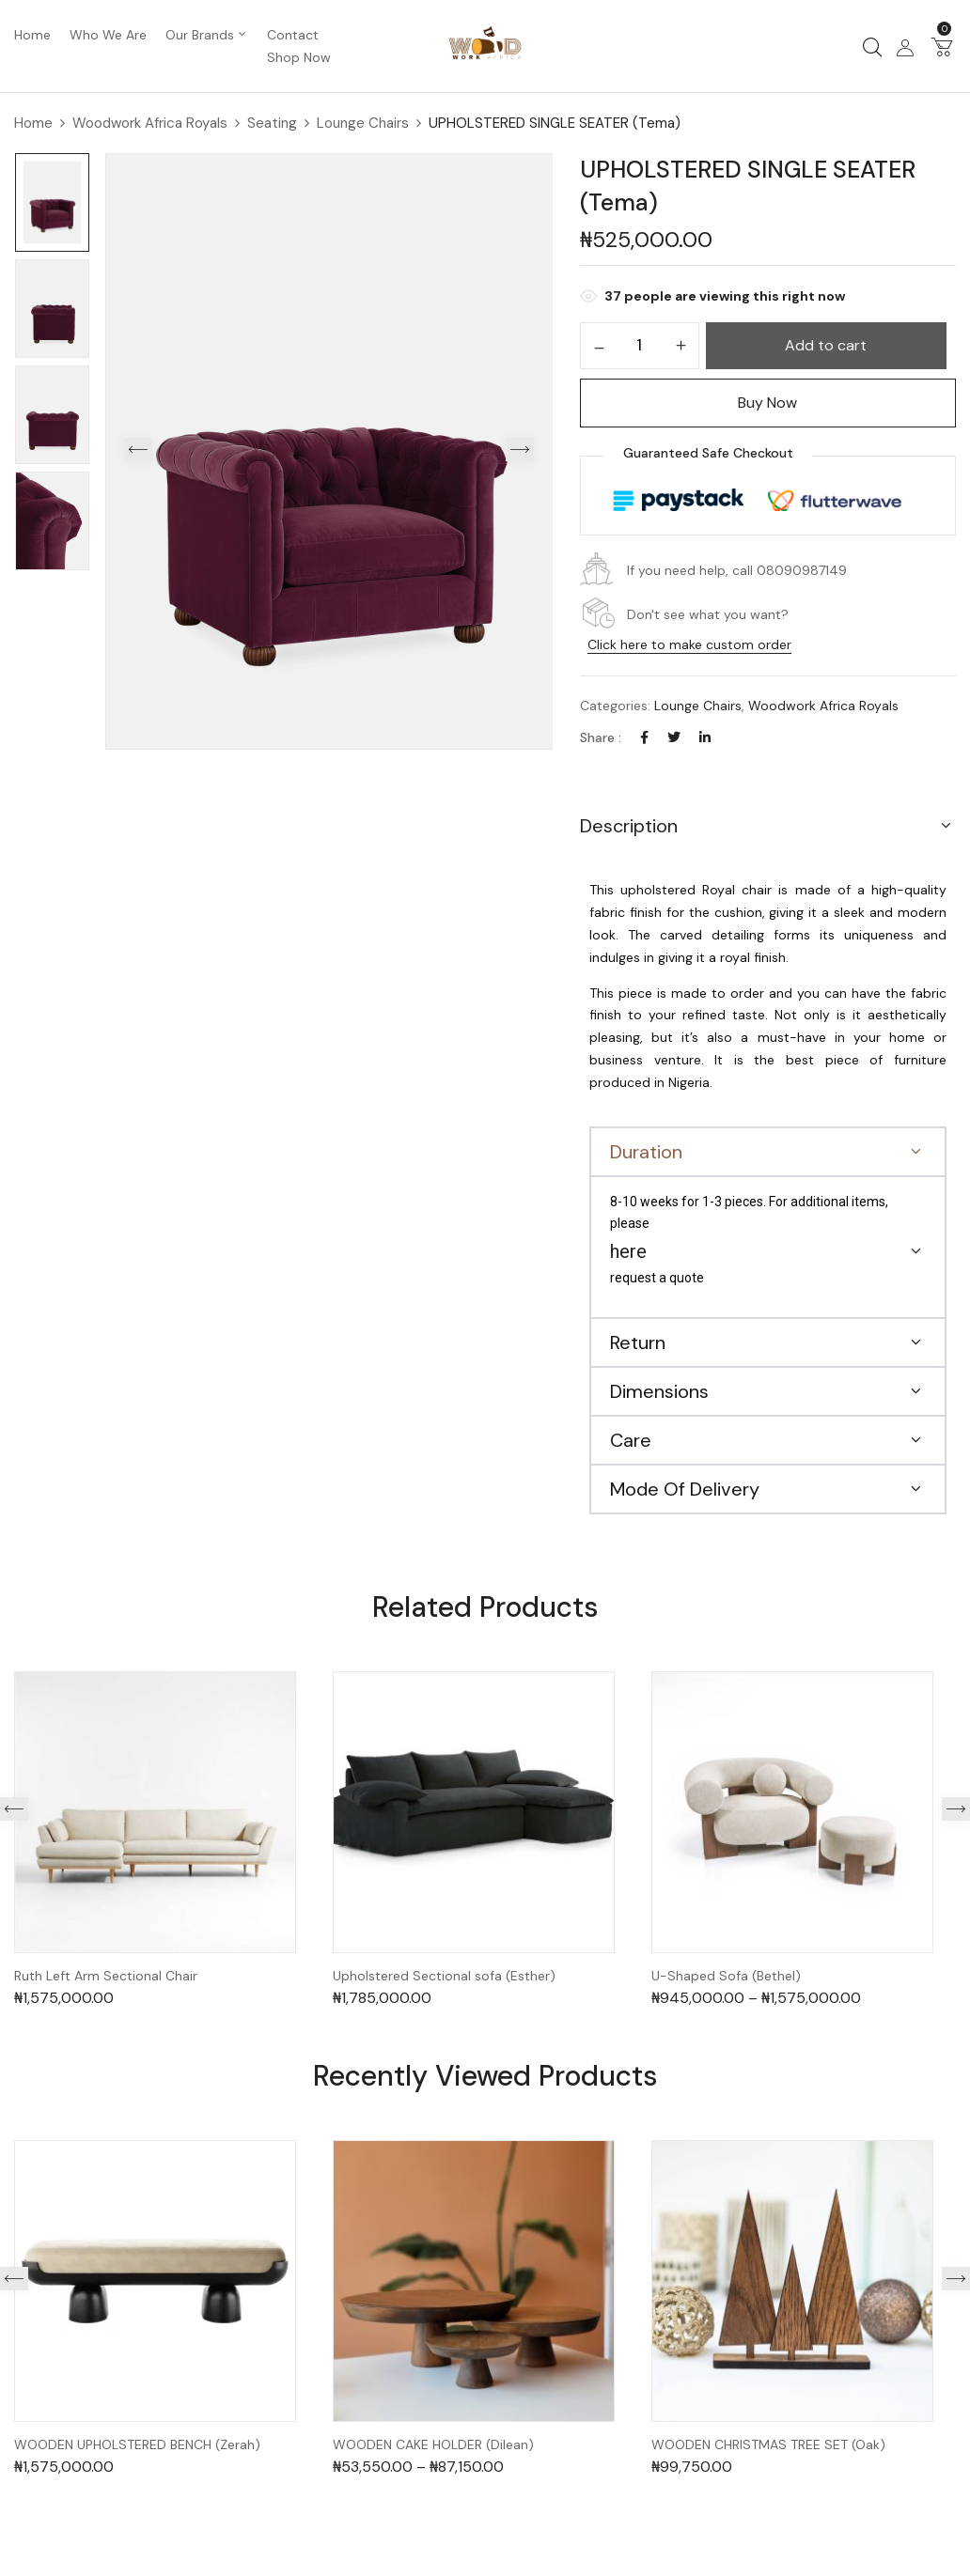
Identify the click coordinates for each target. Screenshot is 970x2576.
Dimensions (659, 1391)
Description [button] (629, 826)
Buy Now (767, 402)
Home (33, 123)
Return (637, 1342)
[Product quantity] (639, 344)
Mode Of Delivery (684, 1489)
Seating (272, 123)
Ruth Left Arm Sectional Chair (105, 1976)
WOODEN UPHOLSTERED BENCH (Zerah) (137, 2445)
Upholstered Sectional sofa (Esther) (444, 1976)
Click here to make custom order (689, 644)
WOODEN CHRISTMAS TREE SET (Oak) (768, 2445)
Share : (600, 737)
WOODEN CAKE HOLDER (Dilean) (433, 2445)
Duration (646, 1151)
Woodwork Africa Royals (149, 123)
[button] (942, 46)
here (628, 1251)
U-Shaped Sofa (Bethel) (726, 1976)
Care (630, 1440)
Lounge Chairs (363, 123)
